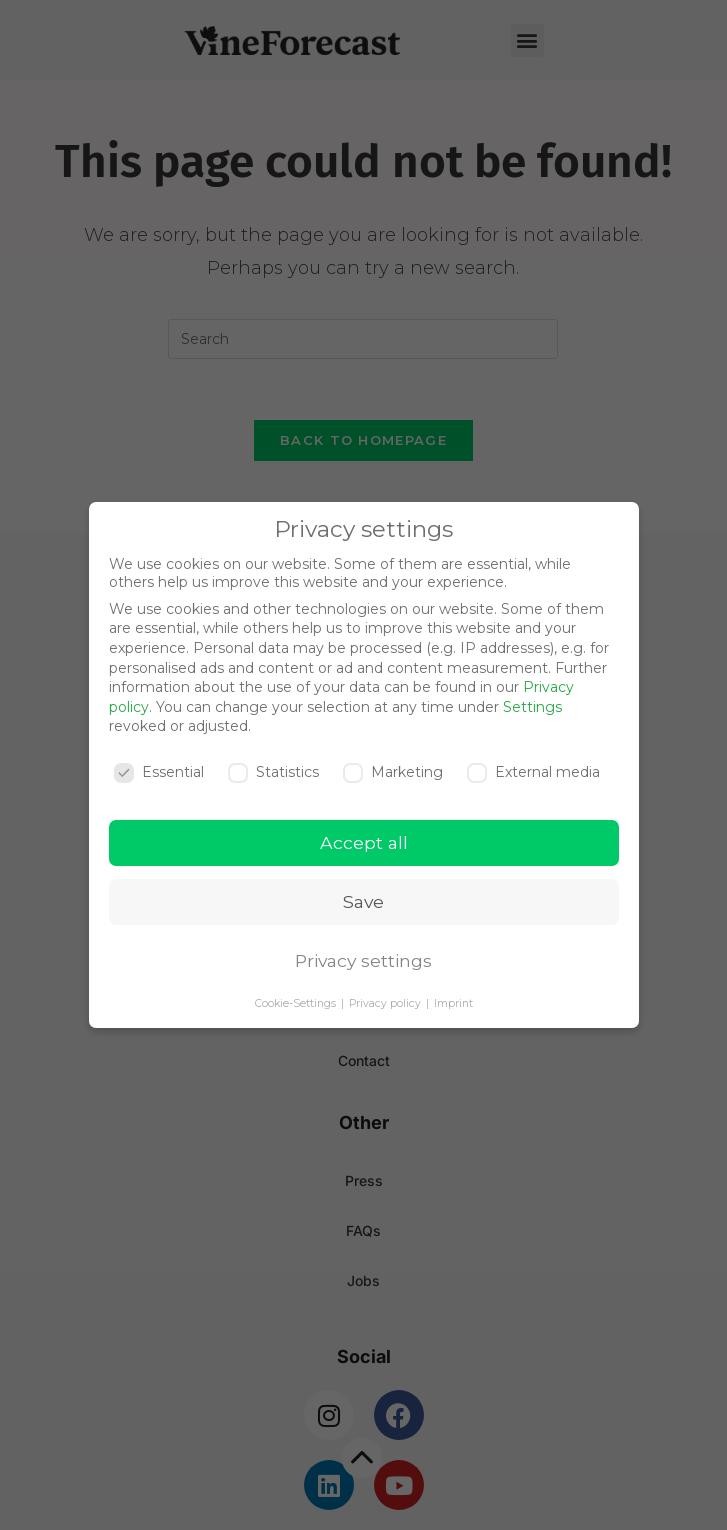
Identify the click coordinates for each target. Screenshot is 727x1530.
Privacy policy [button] (386, 1003)
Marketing (393, 772)
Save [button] (363, 901)
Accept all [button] (364, 842)
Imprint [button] (453, 1003)
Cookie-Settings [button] (297, 1003)
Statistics (273, 772)
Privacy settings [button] (363, 960)
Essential (159, 772)
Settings (532, 707)
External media (533, 772)
